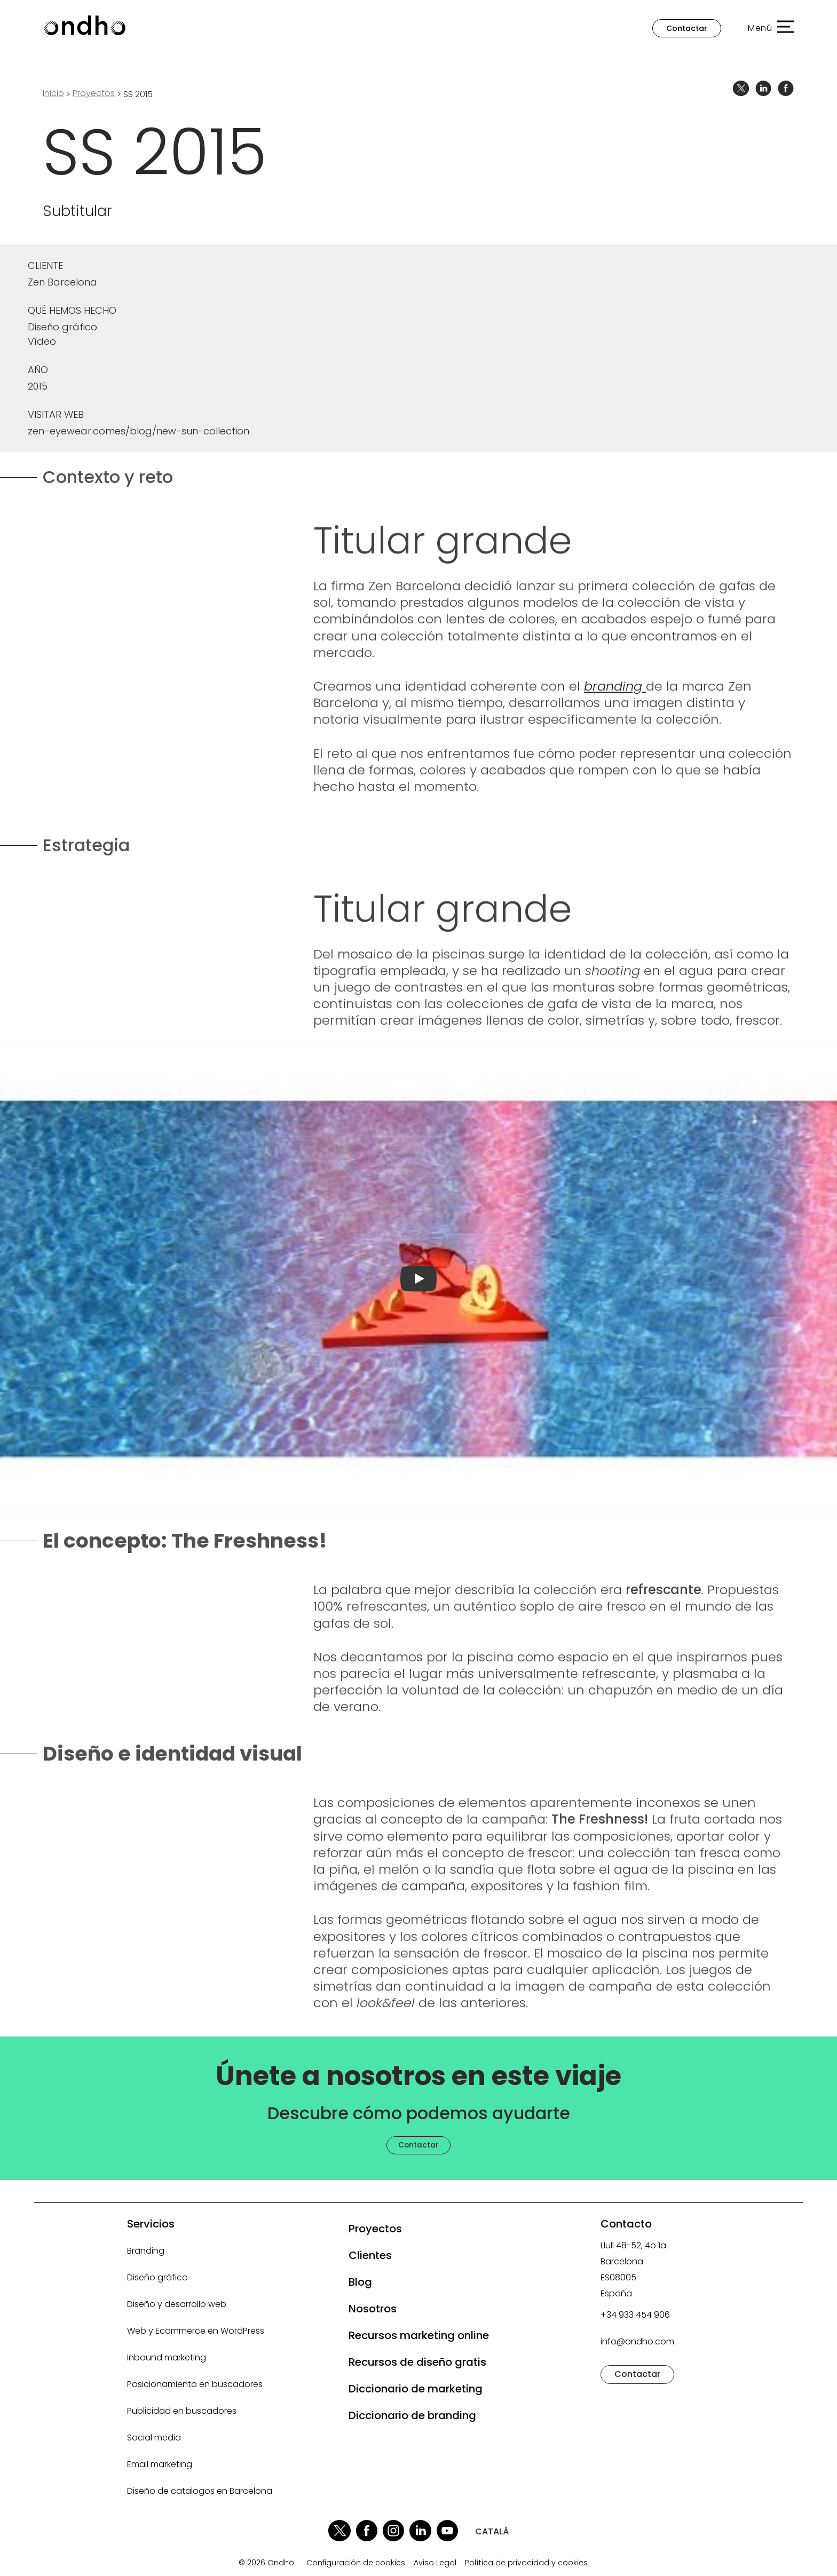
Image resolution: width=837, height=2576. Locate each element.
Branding (145, 2251)
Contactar (686, 28)
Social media (154, 2437)
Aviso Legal (435, 2562)
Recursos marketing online (419, 2335)
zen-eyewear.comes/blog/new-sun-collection (138, 431)
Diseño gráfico (157, 2277)
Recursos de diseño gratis (417, 2362)
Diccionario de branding (412, 2415)
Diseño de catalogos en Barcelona (199, 2491)
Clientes (370, 2255)
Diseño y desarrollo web (176, 2304)
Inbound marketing (166, 2357)
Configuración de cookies (355, 2562)
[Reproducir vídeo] (418, 1278)
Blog (360, 2281)
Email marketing (159, 2464)
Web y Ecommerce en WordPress (195, 2331)
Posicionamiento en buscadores (195, 2384)
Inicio (53, 93)
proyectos (94, 93)
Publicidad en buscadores (181, 2411)
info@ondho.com (637, 2341)
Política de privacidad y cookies (526, 2562)
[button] (765, 27)
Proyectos (375, 2228)
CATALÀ (492, 2531)
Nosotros (373, 2308)
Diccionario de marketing (416, 2388)
